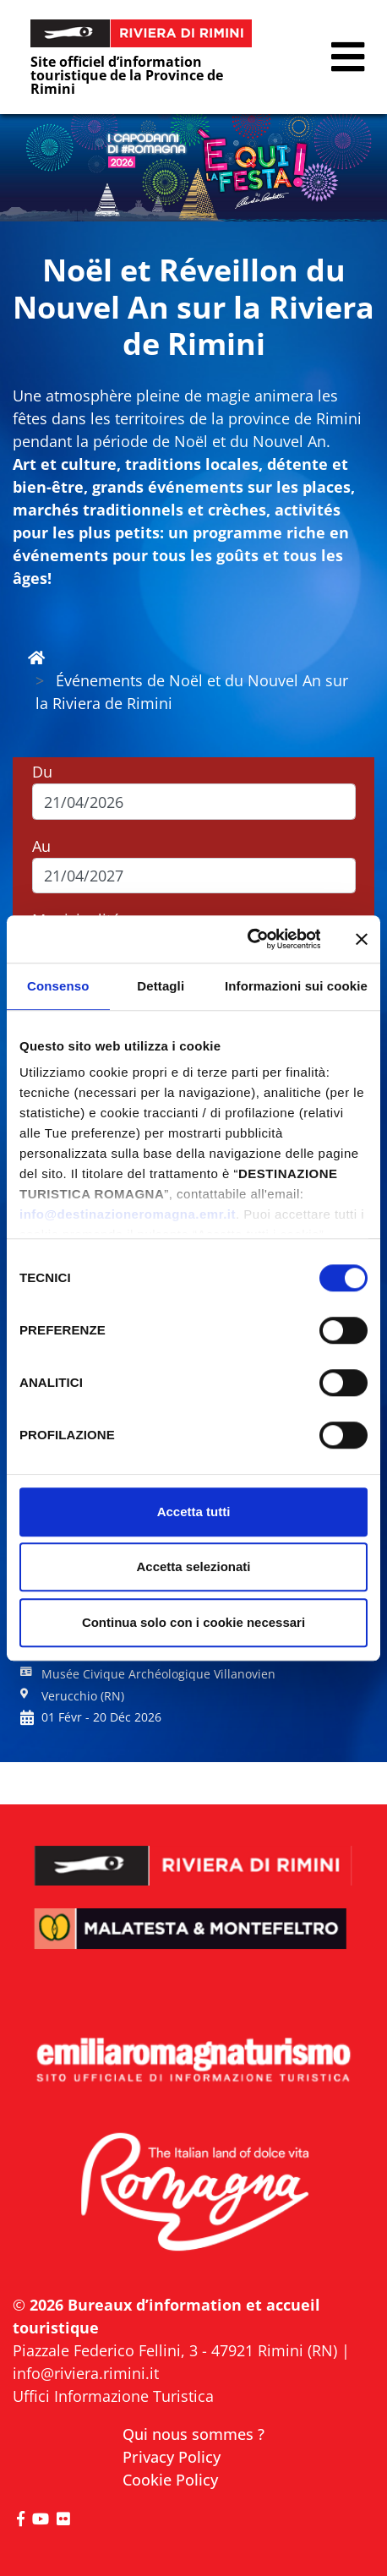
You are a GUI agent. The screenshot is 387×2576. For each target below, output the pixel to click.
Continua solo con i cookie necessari (193, 1622)
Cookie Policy (170, 2480)
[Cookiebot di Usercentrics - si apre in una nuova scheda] (246, 939)
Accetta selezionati (193, 1566)
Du (42, 771)
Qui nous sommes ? (193, 2434)
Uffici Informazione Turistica (113, 2396)
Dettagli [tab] (160, 986)
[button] (347, 57)
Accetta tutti (194, 1511)
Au (41, 846)
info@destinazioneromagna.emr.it (127, 1214)
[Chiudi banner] (362, 939)
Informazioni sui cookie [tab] (296, 986)
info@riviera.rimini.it (86, 2373)
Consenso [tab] (58, 986)
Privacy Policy (172, 2457)
